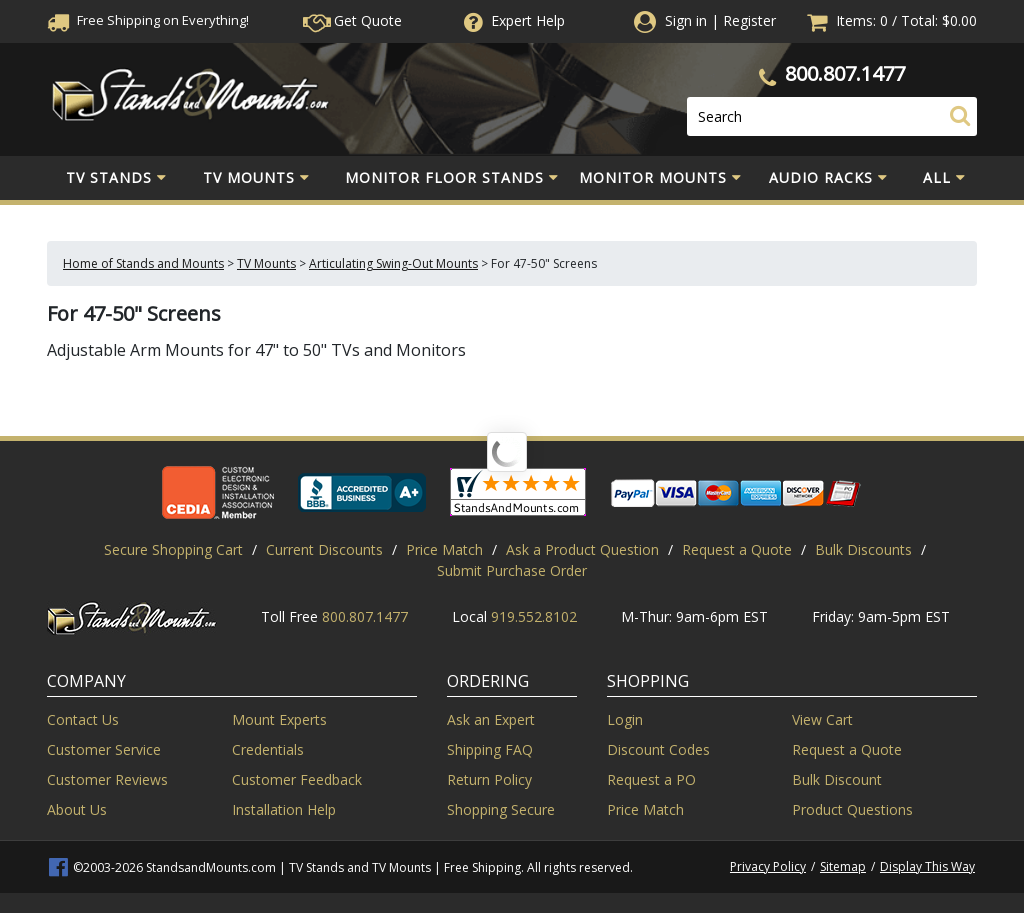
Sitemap (843, 866)
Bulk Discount (837, 779)
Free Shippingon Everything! (148, 20)
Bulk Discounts (863, 549)
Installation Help (284, 809)
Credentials (268, 749)
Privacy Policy (768, 866)
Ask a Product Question (582, 549)
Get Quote (352, 20)
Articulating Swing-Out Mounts (393, 263)
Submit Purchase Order (512, 570)
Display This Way (927, 866)
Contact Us (83, 719)
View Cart (822, 719)
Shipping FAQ (490, 749)
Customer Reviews (107, 779)
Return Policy (489, 779)
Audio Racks (828, 178)
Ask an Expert (491, 719)
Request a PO (651, 779)
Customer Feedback (297, 779)
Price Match (444, 549)
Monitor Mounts (660, 178)
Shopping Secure (501, 809)
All (944, 178)
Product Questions (852, 809)
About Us (77, 809)
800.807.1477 (845, 73)
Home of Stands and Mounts (143, 263)
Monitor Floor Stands (452, 178)
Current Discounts (324, 549)
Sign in (686, 20)
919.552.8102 (534, 616)
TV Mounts (256, 178)
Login (625, 719)
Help (512, 20)
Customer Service (104, 749)
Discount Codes (658, 749)
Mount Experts (279, 719)
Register (749, 20)
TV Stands (116, 178)
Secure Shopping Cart (173, 549)
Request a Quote (737, 549)
